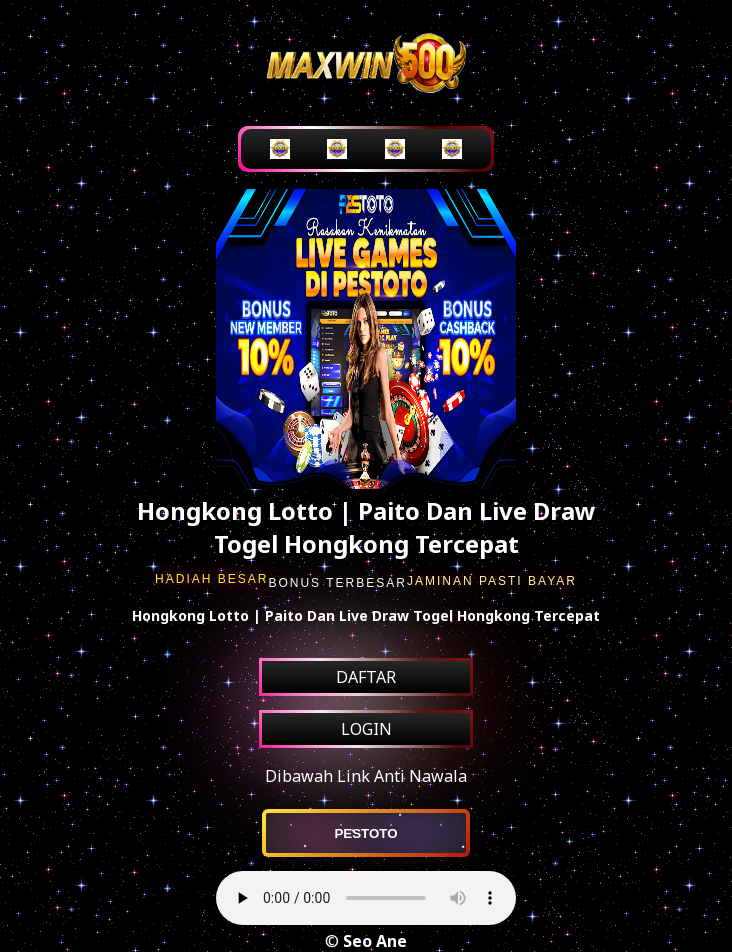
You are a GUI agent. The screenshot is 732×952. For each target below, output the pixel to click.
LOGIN (366, 729)
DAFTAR (366, 677)
